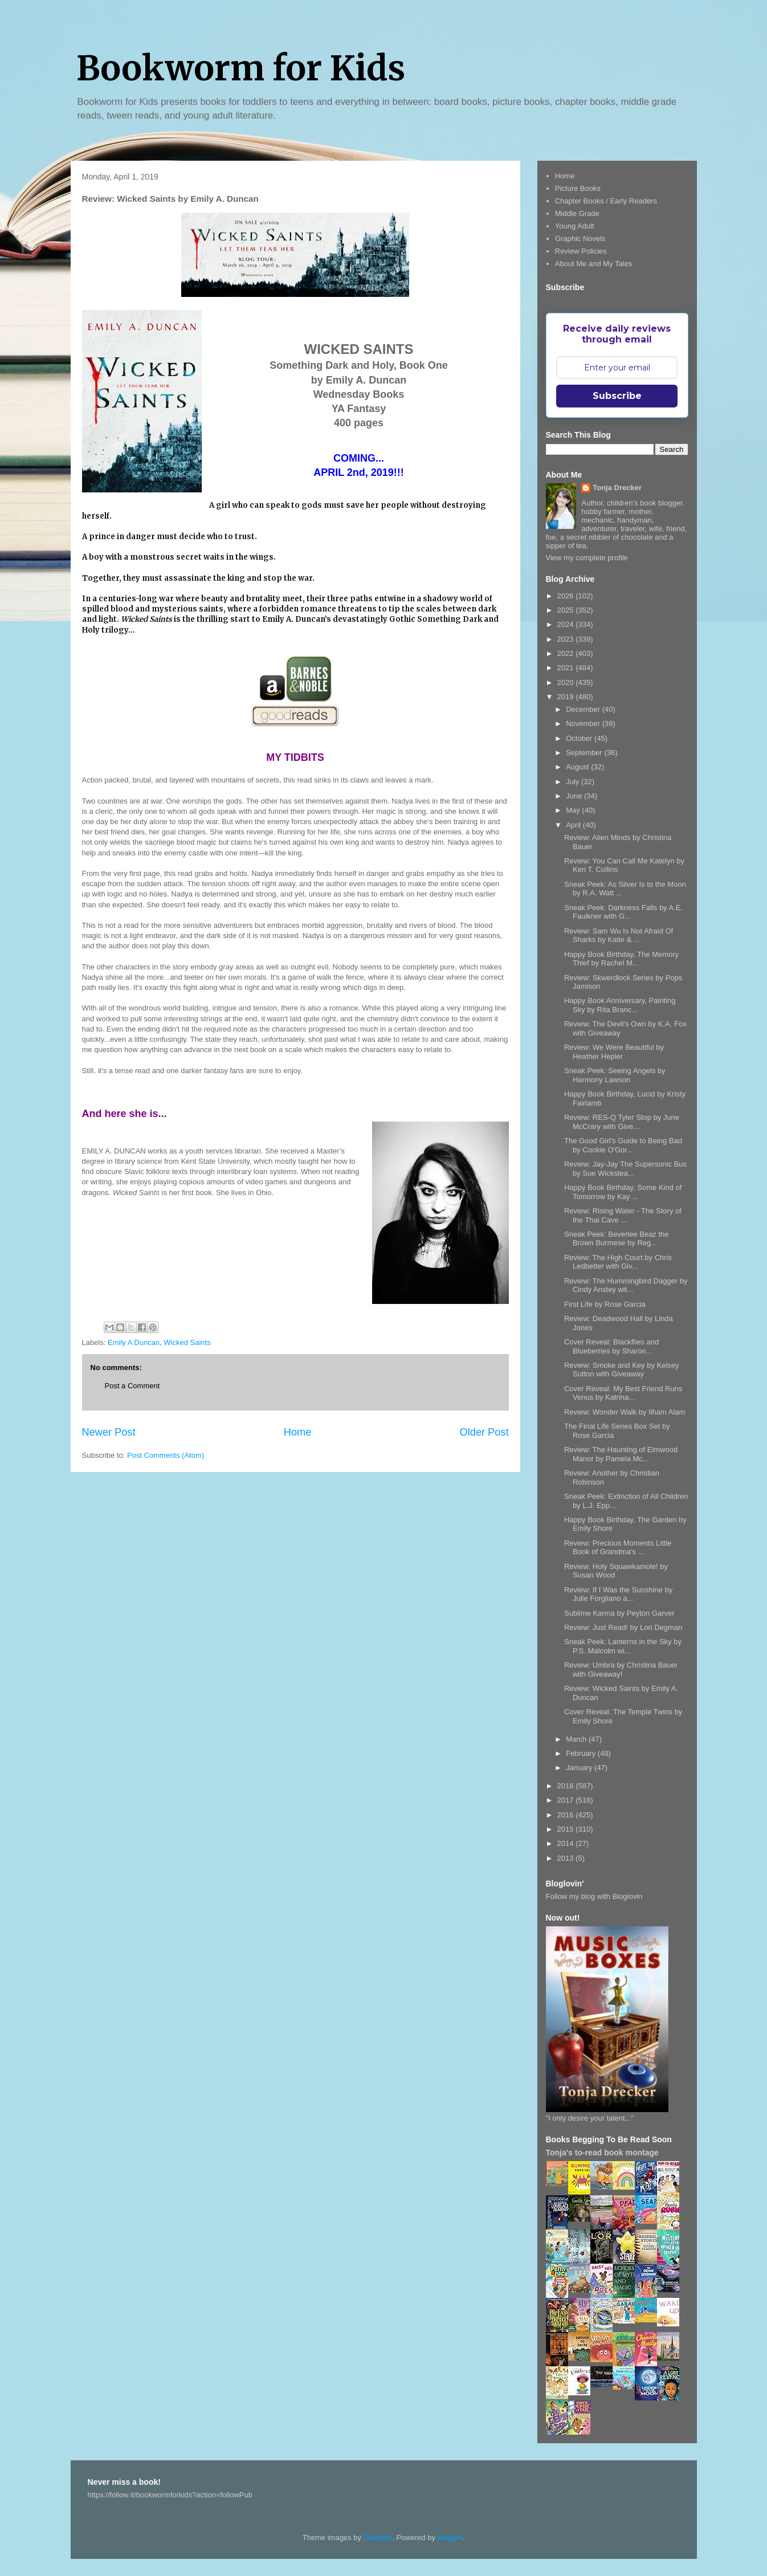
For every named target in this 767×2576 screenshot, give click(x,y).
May (574, 810)
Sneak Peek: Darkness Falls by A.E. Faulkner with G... (623, 912)
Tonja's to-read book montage (602, 2152)
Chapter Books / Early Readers (606, 201)
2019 (566, 696)
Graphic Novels (580, 238)
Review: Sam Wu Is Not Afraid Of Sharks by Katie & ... (618, 935)
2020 (566, 682)
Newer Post (109, 1432)
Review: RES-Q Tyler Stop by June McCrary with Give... (621, 1122)
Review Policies (581, 251)
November (584, 723)
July (573, 781)
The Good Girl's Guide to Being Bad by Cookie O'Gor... (623, 1145)
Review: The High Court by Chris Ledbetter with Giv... (618, 1262)
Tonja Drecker (617, 487)
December (584, 709)
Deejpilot (378, 2537)
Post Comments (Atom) (165, 1455)
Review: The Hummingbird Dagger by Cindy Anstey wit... (626, 1285)
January (580, 1767)
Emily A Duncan (134, 1342)
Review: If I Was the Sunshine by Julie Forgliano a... (618, 1594)
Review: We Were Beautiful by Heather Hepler (614, 1052)
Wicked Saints (187, 1342)
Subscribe (617, 395)
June (575, 796)
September (585, 752)
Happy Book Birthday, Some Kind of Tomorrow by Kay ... (623, 1192)
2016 (566, 1815)
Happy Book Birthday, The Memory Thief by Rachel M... (621, 959)
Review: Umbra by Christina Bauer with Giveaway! (621, 1669)
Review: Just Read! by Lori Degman (623, 1627)
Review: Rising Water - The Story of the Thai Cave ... (623, 1215)
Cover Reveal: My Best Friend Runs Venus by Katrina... (623, 1393)
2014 (566, 1843)
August (578, 767)
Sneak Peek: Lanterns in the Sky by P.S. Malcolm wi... (623, 1646)
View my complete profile (587, 557)
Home (298, 1432)
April (574, 825)
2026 (566, 596)
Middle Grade (577, 213)
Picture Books (578, 188)
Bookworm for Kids (240, 68)
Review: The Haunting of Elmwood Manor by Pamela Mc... (621, 1454)
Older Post (484, 1432)
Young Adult (574, 226)
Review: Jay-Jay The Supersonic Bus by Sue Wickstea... (625, 1168)
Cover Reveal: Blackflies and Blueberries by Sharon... (611, 1346)
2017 (566, 1800)
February (582, 1753)
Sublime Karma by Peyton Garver (619, 1613)
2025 (566, 610)
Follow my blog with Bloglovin (594, 1896)
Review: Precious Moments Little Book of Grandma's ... (618, 1547)
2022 (566, 653)
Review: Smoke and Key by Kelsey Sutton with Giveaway (621, 1370)
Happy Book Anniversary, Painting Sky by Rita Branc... (620, 1005)
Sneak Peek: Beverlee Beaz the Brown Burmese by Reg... (616, 1239)
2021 (566, 667)
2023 (566, 639)
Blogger (450, 2537)
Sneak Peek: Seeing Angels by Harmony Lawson (615, 1075)
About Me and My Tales (594, 263)
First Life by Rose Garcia (605, 1304)
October (580, 738)
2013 (566, 1858)
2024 (566, 624)
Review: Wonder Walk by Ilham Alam (624, 1412)
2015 (566, 1829)
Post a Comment (132, 1385)
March (577, 1739)
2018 (566, 1786)
